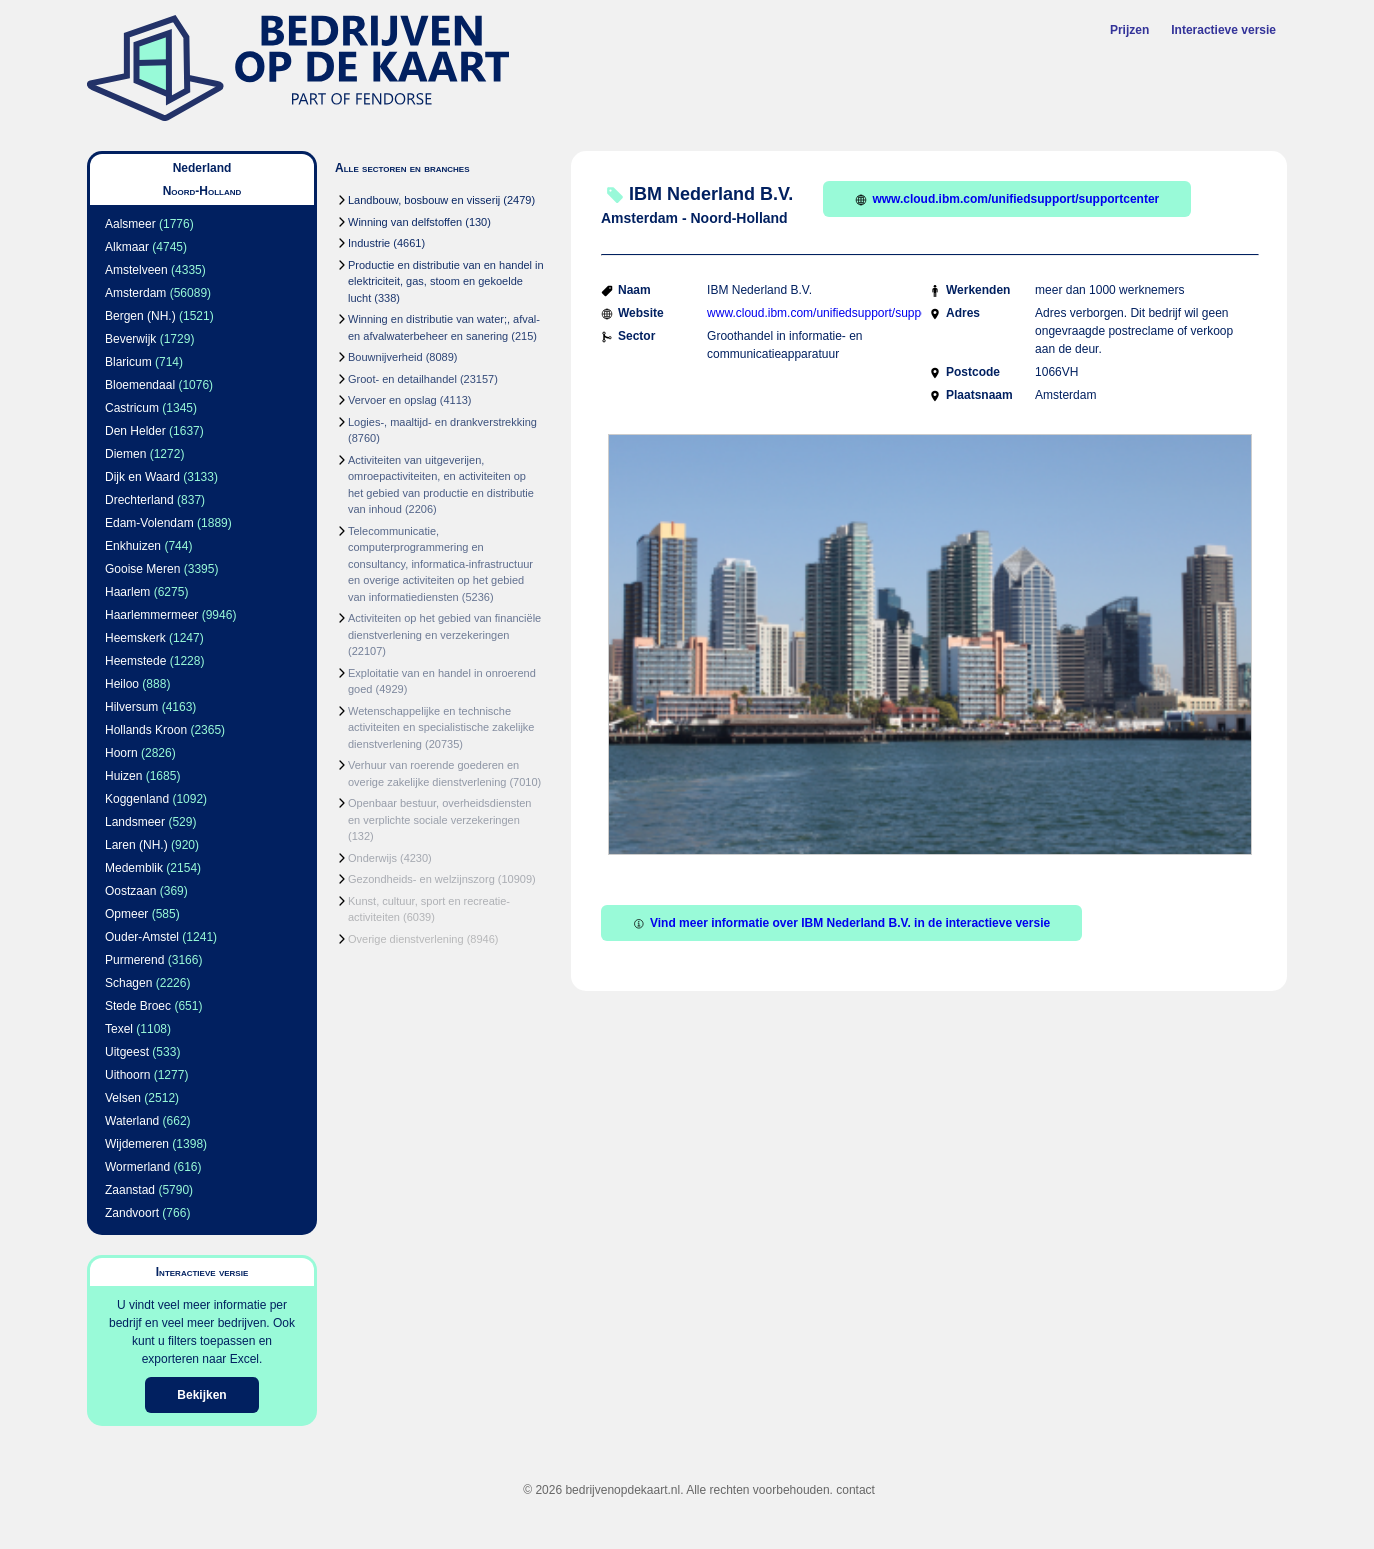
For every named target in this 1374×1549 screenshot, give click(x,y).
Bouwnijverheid (385, 357)
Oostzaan (130, 891)
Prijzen (1129, 30)
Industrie (369, 243)
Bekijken (201, 1395)
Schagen (128, 983)
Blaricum (128, 362)
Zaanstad (130, 1190)
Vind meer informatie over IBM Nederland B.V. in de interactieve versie (841, 923)
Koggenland (137, 799)
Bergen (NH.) (140, 316)
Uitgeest (127, 1052)
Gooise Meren (142, 569)
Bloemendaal (140, 385)
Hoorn (121, 753)
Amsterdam (135, 293)
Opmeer (126, 914)
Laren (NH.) (136, 845)
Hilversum (131, 707)
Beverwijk (130, 339)
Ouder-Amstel (142, 937)
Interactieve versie (1223, 30)
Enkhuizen (133, 546)
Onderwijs (372, 858)
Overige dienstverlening (406, 939)
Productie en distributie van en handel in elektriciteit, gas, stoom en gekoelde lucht (446, 281)
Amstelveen (136, 270)
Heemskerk (135, 638)
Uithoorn (127, 1075)
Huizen (123, 776)
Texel (119, 1029)
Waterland (132, 1121)
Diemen (125, 454)
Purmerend (134, 960)
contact (855, 1490)
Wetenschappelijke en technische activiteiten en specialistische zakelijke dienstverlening (441, 727)
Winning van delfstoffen (405, 222)
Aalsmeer (130, 224)
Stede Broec (138, 1006)
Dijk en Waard (142, 477)
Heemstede (135, 661)
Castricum (132, 408)
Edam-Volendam (149, 523)
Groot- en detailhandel (402, 379)
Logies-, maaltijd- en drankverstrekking (442, 422)
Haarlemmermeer (151, 615)
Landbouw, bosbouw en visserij (424, 200)
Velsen (123, 1098)
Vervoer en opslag (392, 400)
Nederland (202, 168)
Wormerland (137, 1167)
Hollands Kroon (146, 730)
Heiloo (122, 684)
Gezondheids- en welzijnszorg (421, 879)
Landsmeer (135, 822)
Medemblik (134, 868)
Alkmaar (127, 247)
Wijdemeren (137, 1144)
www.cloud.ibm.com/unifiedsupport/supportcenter (1007, 199)
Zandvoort (132, 1213)
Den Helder (135, 431)
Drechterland (139, 500)
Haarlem (127, 592)
